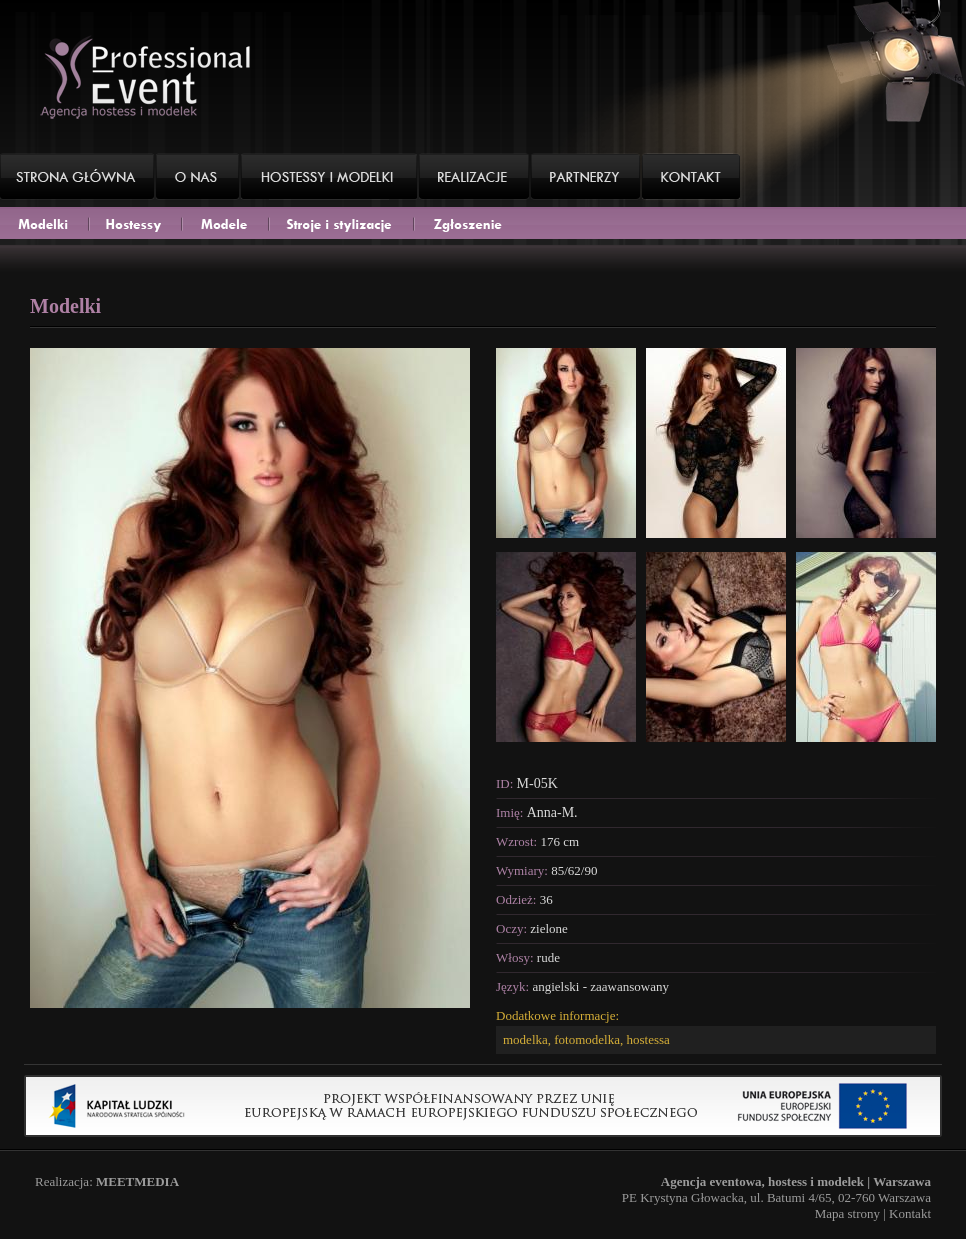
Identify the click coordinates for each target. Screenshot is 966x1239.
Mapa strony (847, 1213)
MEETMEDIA (137, 1181)
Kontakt (910, 1213)
